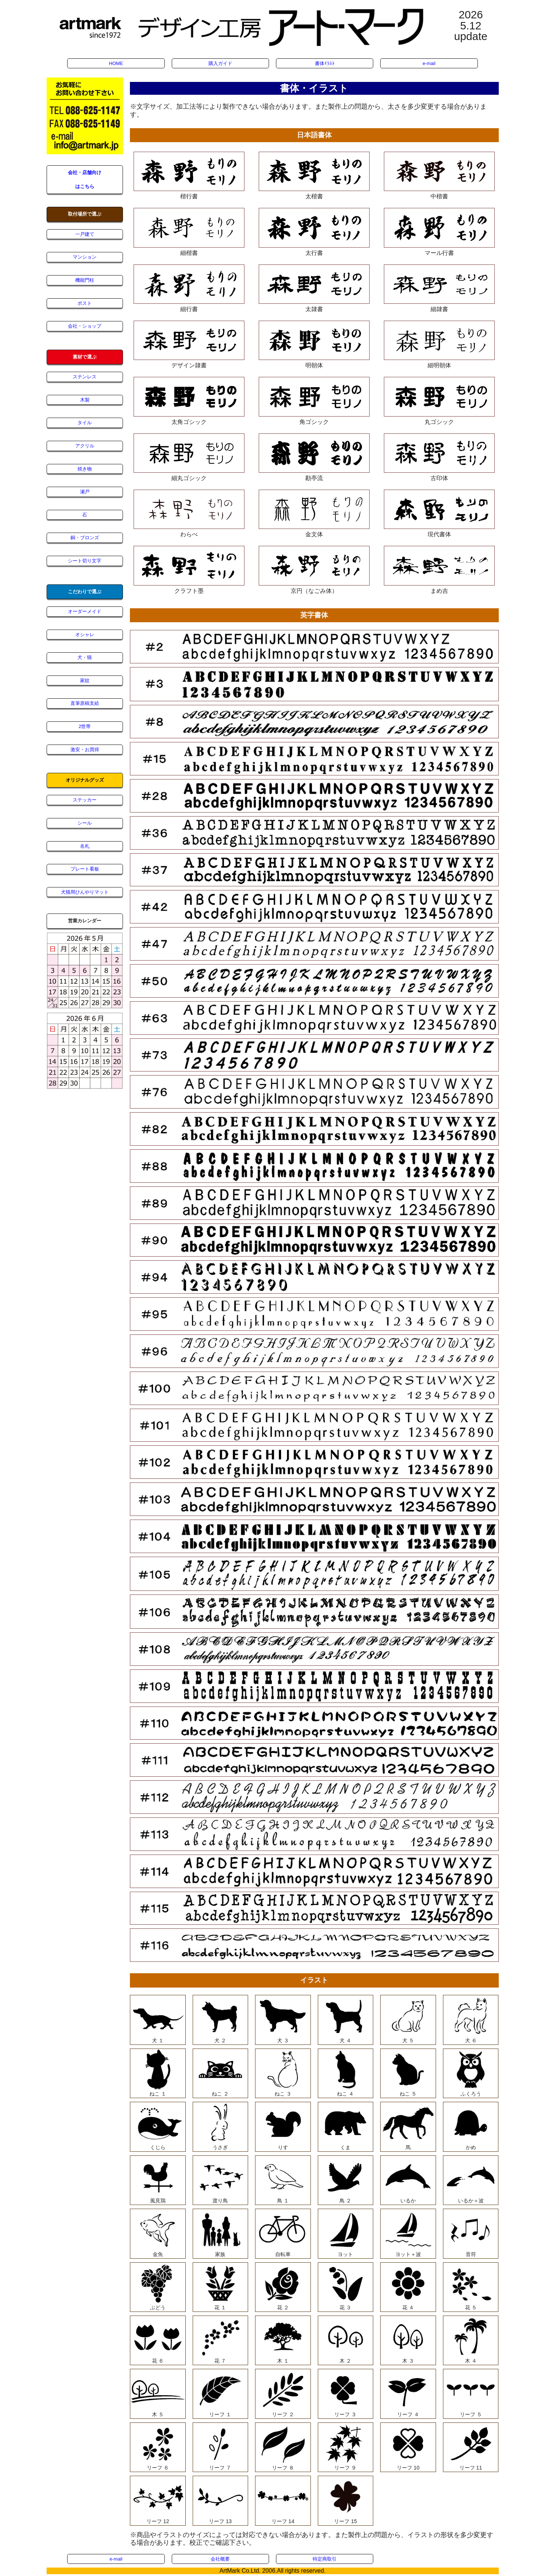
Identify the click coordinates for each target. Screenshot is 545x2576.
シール (84, 823)
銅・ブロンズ (84, 537)
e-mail (428, 63)
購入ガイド (220, 63)
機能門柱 (84, 280)
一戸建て (84, 234)
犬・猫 (84, 657)
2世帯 (85, 726)
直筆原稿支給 (84, 703)
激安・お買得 (84, 749)
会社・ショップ (84, 326)
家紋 (85, 680)
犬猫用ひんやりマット (85, 892)
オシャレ (84, 634)
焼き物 (84, 469)
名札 (85, 846)
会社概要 (220, 2559)
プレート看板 (84, 869)
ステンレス (85, 376)
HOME (116, 63)
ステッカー (85, 800)
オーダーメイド (84, 611)
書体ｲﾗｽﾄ (325, 63)
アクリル (84, 445)
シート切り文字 (84, 560)
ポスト (84, 303)
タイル (84, 422)
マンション (85, 257)
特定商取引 (325, 2559)
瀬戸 (85, 491)
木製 (85, 400)
